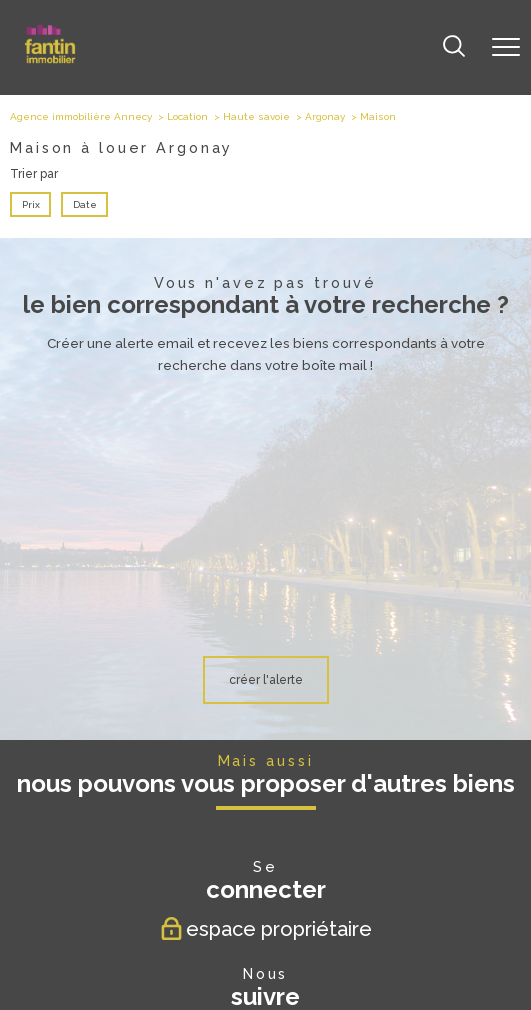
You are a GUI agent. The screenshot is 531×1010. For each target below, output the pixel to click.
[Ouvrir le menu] (506, 47)
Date (84, 204)
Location (187, 116)
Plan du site (167, 949)
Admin (285, 949)
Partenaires (328, 949)
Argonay (325, 116)
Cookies (437, 949)
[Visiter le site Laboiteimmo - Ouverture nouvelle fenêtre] (266, 987)
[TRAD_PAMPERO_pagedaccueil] (50, 60)
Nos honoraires (107, 949)
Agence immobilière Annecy (81, 116)
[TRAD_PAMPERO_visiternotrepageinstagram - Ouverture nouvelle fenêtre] (287, 782)
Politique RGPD (386, 949)
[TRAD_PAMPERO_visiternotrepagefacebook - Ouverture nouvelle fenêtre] (203, 782)
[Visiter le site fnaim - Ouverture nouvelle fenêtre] (263, 895)
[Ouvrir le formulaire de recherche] (454, 48)
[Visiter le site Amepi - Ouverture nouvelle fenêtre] (340, 895)
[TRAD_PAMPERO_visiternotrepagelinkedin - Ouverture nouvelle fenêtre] (329, 782)
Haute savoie (256, 116)
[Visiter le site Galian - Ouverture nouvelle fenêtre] (188, 895)
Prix (31, 204)
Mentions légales (231, 949)
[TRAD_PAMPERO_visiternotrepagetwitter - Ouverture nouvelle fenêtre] (245, 782)
